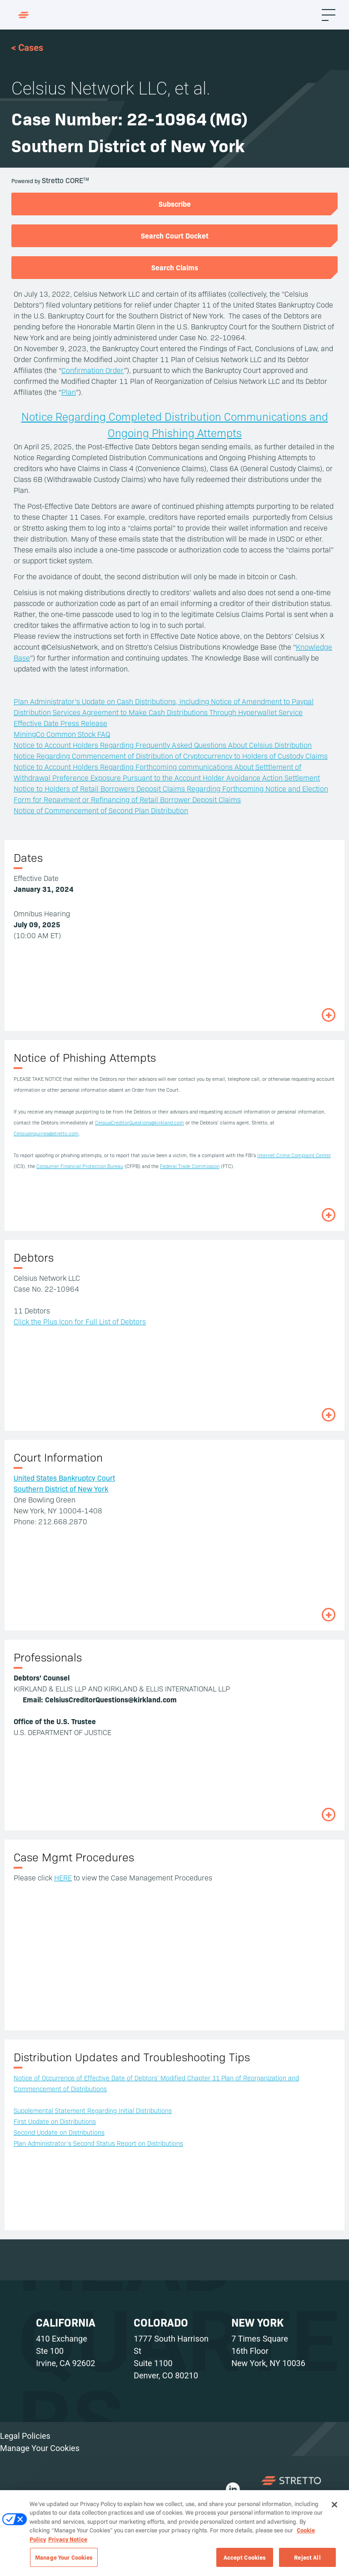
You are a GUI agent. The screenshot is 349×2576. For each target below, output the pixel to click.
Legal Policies (25, 2436)
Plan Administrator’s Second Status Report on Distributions (98, 2143)
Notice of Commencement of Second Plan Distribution (101, 810)
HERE (63, 1877)
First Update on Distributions (55, 2121)
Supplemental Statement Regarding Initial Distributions (93, 2110)
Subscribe (175, 204)
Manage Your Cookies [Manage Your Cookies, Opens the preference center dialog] (64, 2560)
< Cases (27, 47)
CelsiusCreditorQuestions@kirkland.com (139, 1122)
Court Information (58, 1457)
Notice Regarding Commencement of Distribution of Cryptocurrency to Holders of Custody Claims (171, 756)
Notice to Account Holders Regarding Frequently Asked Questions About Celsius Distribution (163, 745)
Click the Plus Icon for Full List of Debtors (80, 1321)
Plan (68, 392)
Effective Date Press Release (60, 723)
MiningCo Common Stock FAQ (62, 734)
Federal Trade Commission (189, 1166)
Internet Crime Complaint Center (294, 1155)
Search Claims (174, 267)
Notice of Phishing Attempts (85, 1057)
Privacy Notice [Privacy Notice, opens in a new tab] (67, 2542)
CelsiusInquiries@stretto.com (46, 1133)
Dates (28, 857)
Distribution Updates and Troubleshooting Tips (132, 2056)
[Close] (334, 2508)
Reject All (307, 2560)
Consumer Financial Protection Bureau (79, 1166)
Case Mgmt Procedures (74, 1857)
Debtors (34, 1257)
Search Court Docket (175, 235)
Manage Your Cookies (40, 2448)
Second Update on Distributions (59, 2132)
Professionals (48, 1657)
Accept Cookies (245, 2560)
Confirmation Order (92, 370)
